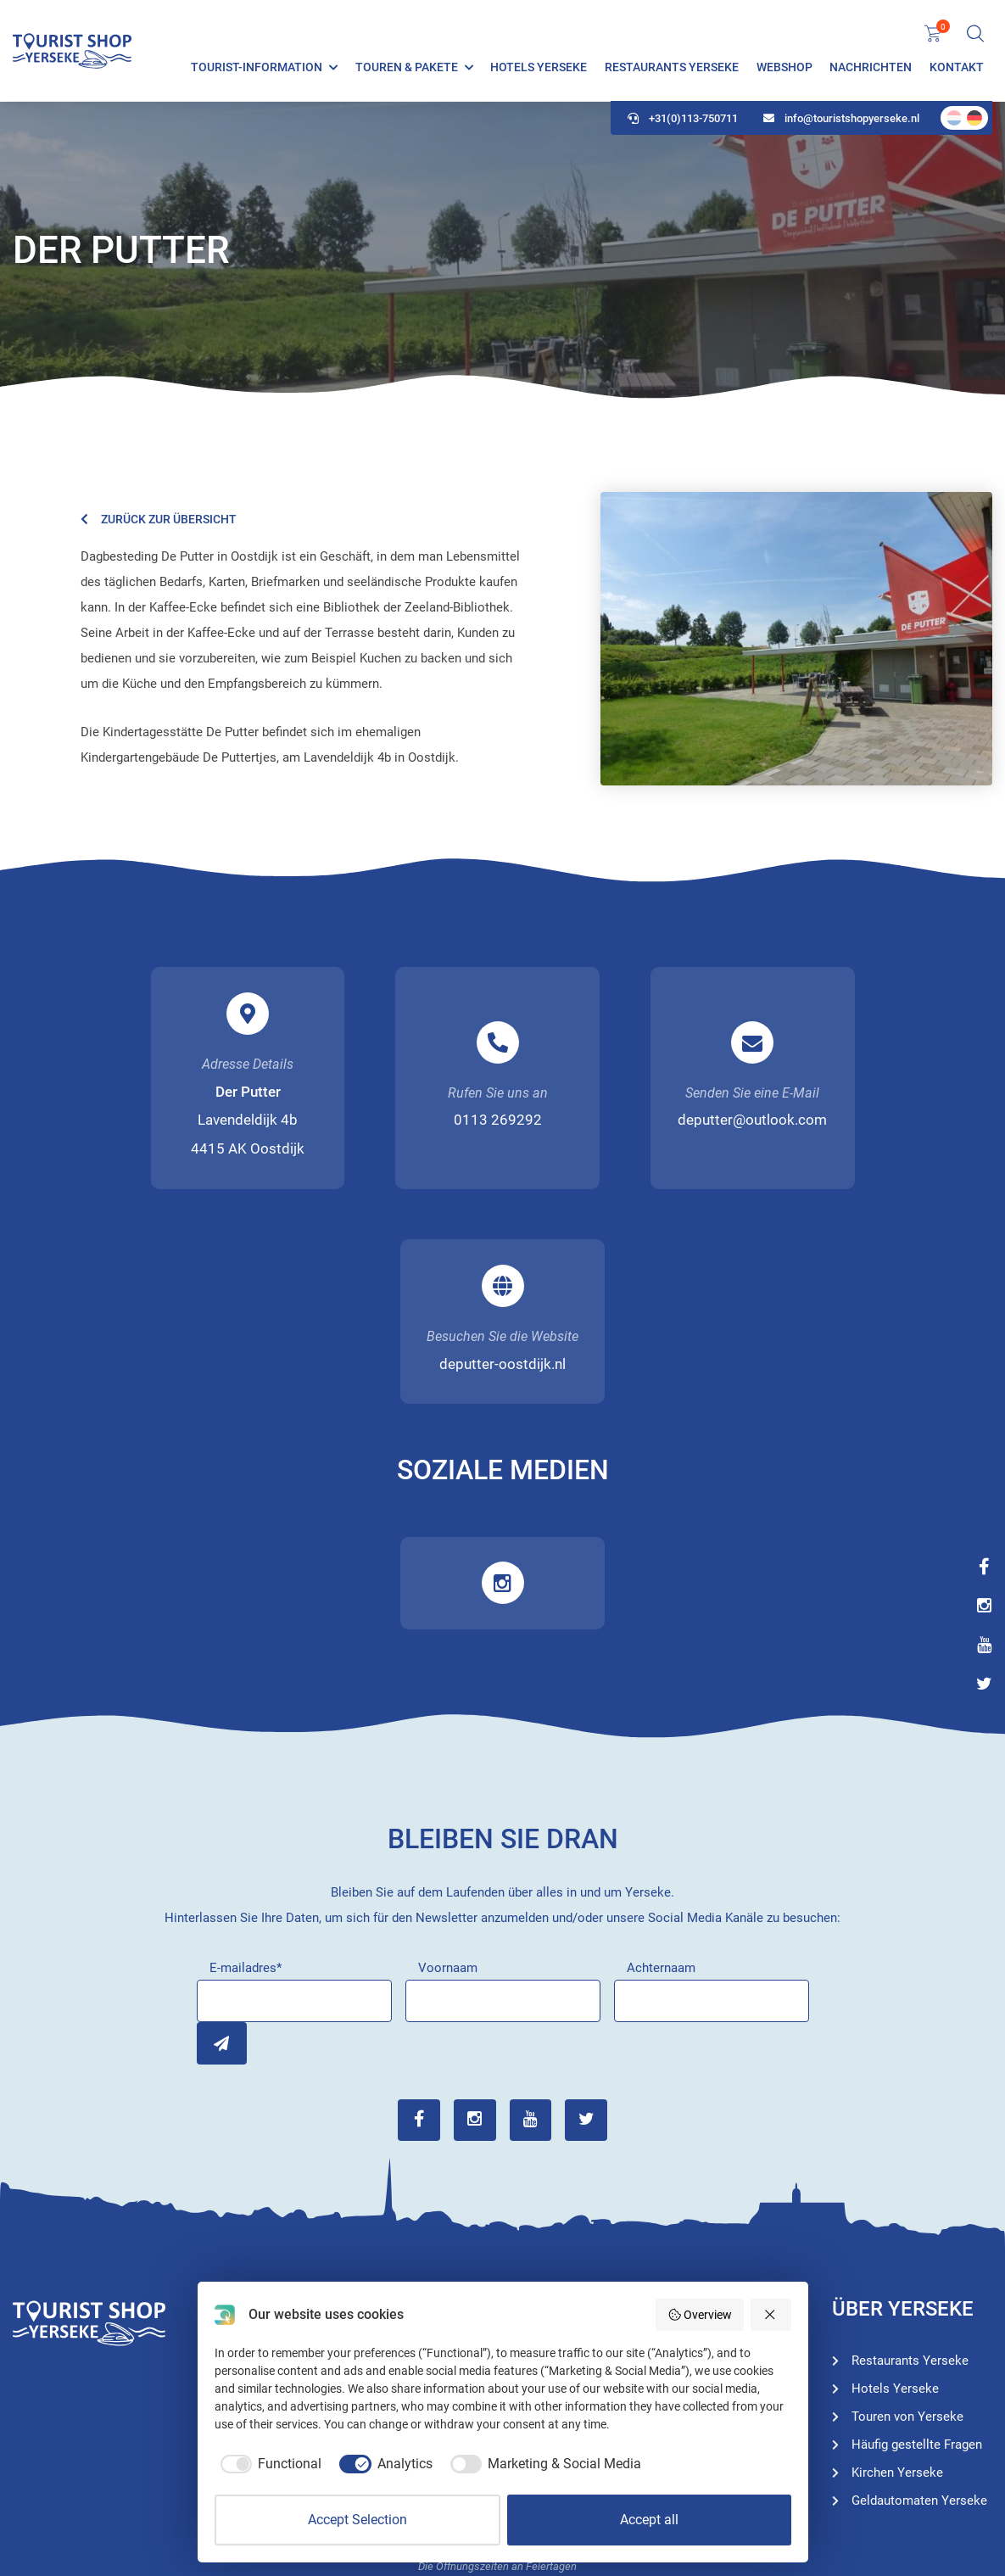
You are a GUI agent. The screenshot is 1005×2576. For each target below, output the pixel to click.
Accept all (649, 2520)
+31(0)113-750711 (683, 119)
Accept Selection (357, 2520)
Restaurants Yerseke (672, 68)
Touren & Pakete (406, 68)
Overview (700, 2314)
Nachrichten (870, 68)
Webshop (784, 68)
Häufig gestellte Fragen (916, 2230)
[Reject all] (771, 2315)
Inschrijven (218, 1829)
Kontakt (957, 68)
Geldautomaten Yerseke (919, 2286)
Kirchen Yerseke (897, 2258)
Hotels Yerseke (538, 68)
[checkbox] (268, 2464)
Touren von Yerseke (705, 2197)
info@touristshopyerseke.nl (841, 119)
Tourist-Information (256, 68)
